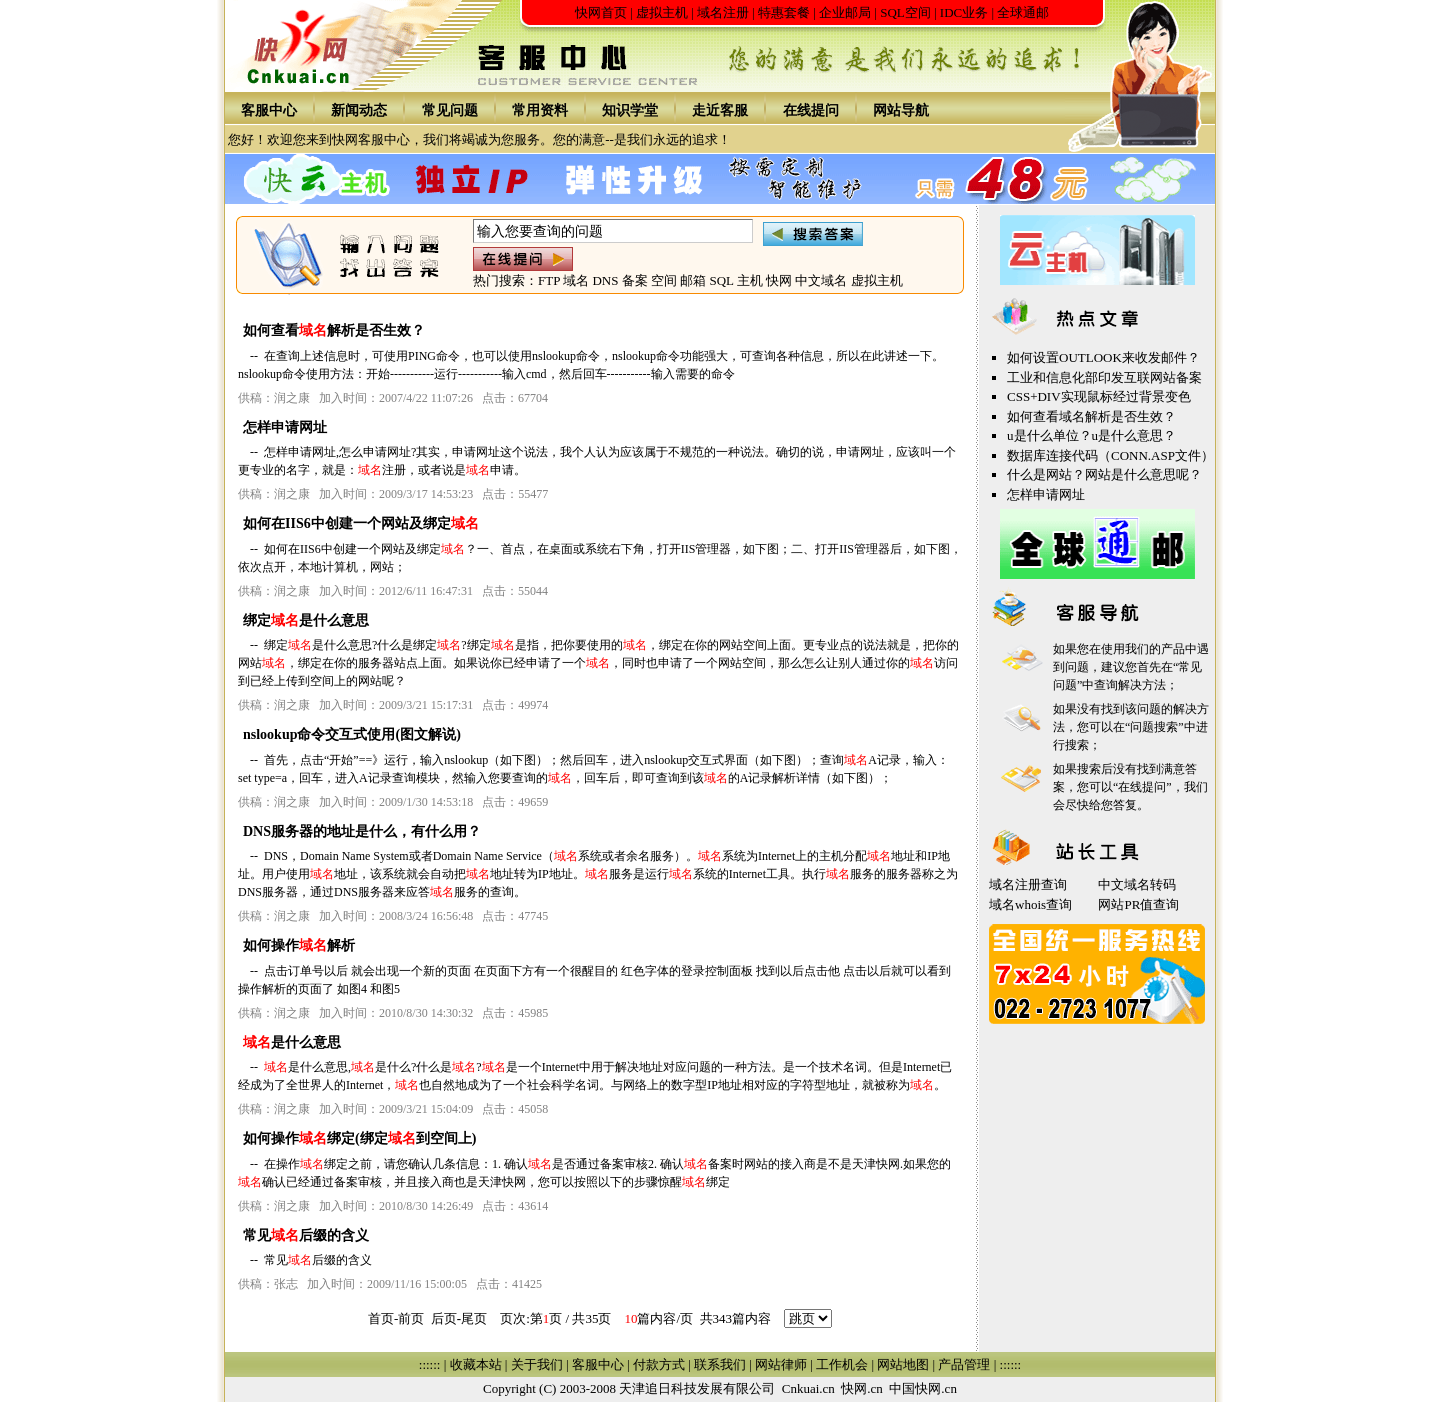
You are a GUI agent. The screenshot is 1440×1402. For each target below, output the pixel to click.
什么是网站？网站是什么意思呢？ (1104, 474)
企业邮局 (845, 12)
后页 (444, 1318)
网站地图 (903, 1364)
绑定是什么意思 (306, 620)
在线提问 (811, 110)
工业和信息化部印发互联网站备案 (1104, 377)
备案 (635, 280)
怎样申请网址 (285, 427)
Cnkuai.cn (808, 1388)
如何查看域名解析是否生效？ (1091, 416)
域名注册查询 (1028, 884)
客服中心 (269, 110)
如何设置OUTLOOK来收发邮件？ (1103, 357)
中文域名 (821, 280)
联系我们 (720, 1364)
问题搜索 (1154, 727)
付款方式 (659, 1364)
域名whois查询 (1030, 904)
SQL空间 (905, 12)
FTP (549, 280)
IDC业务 (964, 12)
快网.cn (862, 1388)
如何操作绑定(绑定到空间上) (359, 1138)
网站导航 (901, 110)
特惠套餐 (784, 12)
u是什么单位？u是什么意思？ (1091, 435)
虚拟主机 (662, 12)
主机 (750, 280)
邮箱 (693, 280)
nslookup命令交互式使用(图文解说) (352, 734)
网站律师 (781, 1364)
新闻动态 (359, 110)
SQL (721, 280)
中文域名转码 (1137, 884)
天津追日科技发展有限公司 (697, 1388)
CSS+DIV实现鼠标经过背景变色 (1099, 396)
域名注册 (723, 12)
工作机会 (842, 1364)
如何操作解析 (299, 945)
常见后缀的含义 (306, 1235)
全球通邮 (1023, 12)
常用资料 (540, 110)
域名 (576, 280)
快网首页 (601, 12)
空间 (664, 280)
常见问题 (450, 110)
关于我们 (537, 1364)
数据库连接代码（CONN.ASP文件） (1110, 455)
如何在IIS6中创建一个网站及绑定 (361, 523)
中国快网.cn (923, 1388)
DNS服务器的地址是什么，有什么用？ (362, 831)
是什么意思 (292, 1042)
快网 (779, 280)
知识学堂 (630, 110)
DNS (605, 280)
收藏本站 (476, 1364)
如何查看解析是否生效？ (334, 330)
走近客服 (720, 110)
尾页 (474, 1318)
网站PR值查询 (1138, 904)
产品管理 (964, 1364)
